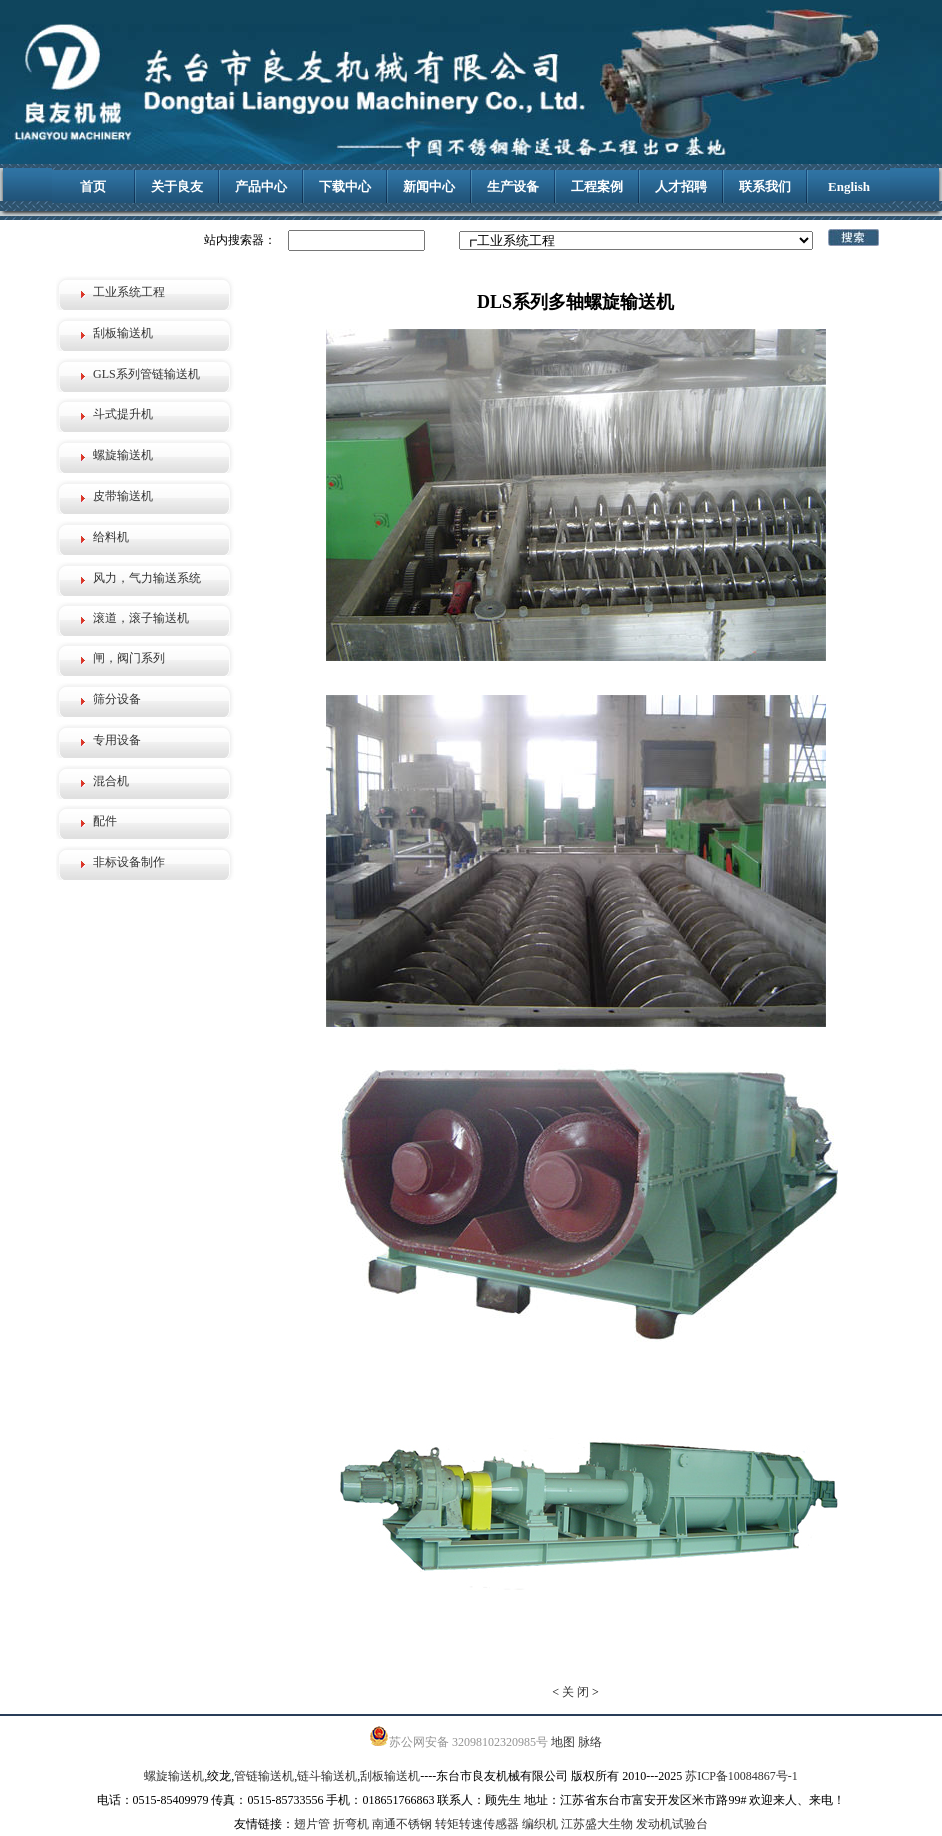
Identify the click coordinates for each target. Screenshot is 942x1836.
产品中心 (261, 186)
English (849, 186)
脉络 (590, 1742)
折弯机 (351, 1824)
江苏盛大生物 (597, 1824)
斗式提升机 (123, 414)
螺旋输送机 (123, 455)
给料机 (111, 537)
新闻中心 (429, 186)
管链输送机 (264, 1776)
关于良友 (177, 186)
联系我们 (765, 186)
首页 (93, 186)
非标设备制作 (129, 862)
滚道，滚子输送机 (141, 618)
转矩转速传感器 (477, 1824)
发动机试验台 (672, 1824)
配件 (105, 821)
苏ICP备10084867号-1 (741, 1776)
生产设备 (513, 186)
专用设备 (117, 740)
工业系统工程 (129, 292)
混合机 (111, 781)
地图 (563, 1742)
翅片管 (312, 1824)
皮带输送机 (123, 496)
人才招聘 (681, 186)
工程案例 (597, 186)
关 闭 (575, 1692)
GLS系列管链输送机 (146, 374)
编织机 (540, 1824)
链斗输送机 (327, 1776)
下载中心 (345, 186)
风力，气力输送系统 (147, 578)
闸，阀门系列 (129, 658)
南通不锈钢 (402, 1824)
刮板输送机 (123, 333)
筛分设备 (117, 699)
